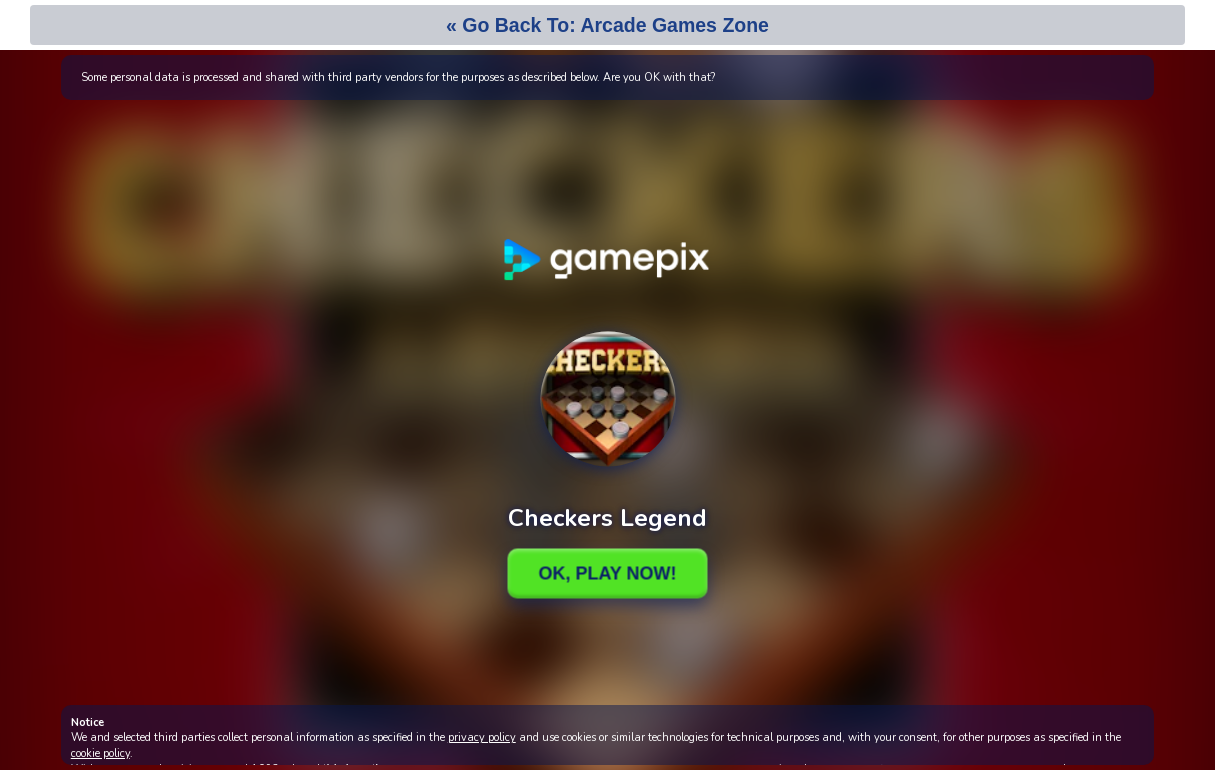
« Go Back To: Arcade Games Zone (607, 25)
